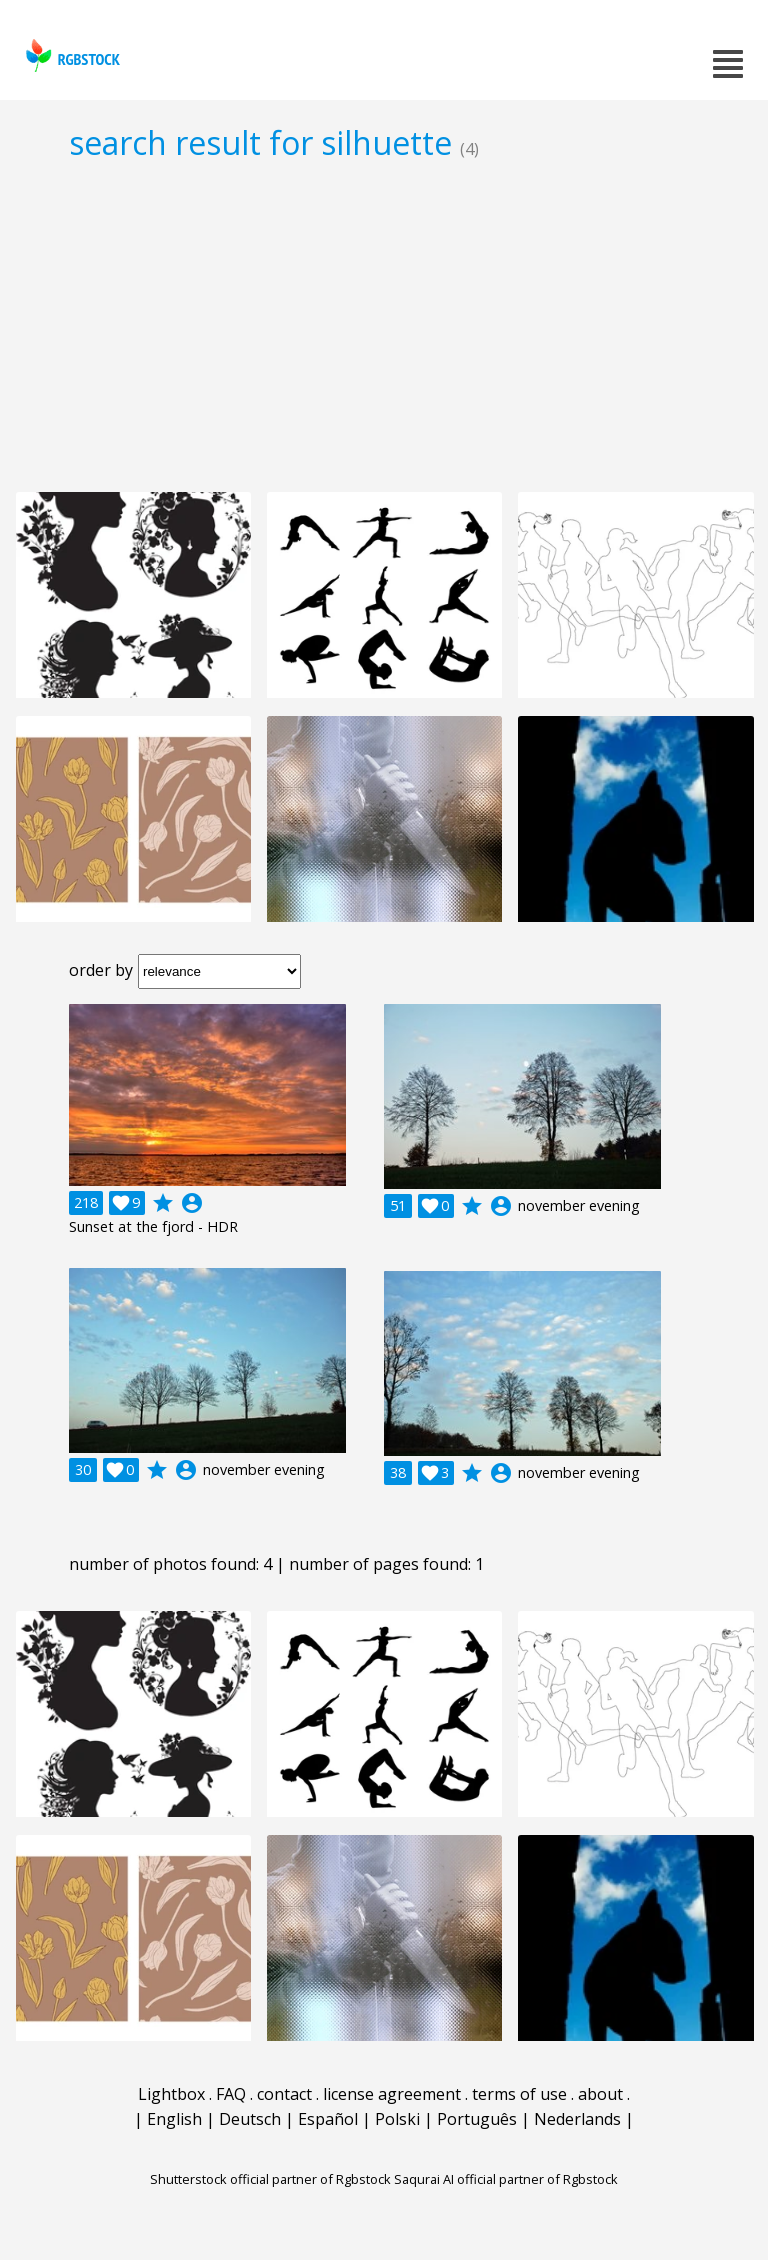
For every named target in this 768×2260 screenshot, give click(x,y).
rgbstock (70, 55)
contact (284, 2094)
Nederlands (577, 2119)
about (600, 2094)
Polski (397, 2119)
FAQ (231, 2094)
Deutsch (250, 2119)
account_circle (192, 1203)
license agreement (392, 2094)
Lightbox (171, 2094)
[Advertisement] (384, 326)
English (174, 2119)
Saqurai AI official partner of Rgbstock (506, 2179)
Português (477, 2119)
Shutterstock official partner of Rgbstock (270, 2179)
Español (328, 2119)
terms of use (519, 2094)
